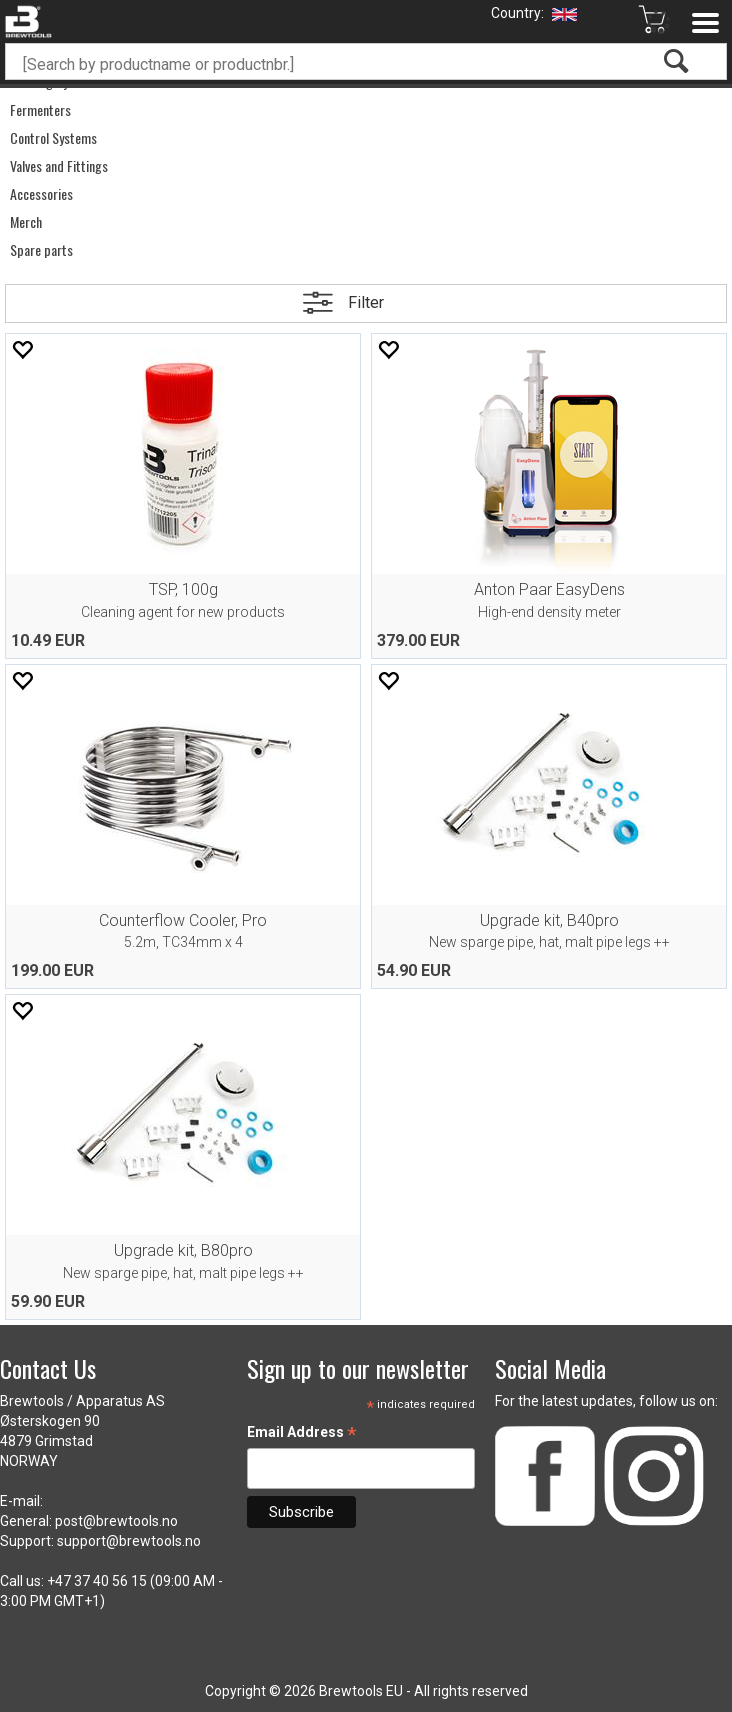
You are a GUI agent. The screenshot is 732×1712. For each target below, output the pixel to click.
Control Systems (53, 138)
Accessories (41, 194)
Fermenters (40, 110)
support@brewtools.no (129, 1541)
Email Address (302, 1434)
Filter (366, 302)
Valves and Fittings (59, 166)
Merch (26, 222)
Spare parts (41, 250)
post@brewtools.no (116, 1521)
